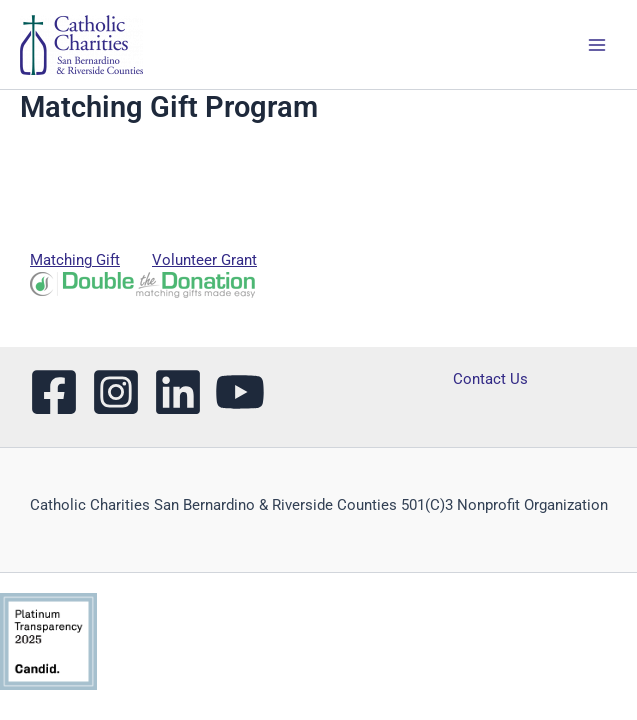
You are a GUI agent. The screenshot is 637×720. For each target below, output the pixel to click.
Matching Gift (75, 260)
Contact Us (490, 379)
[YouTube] (240, 392)
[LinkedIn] (178, 392)
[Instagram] (116, 392)
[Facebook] (54, 392)
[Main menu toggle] (597, 44)
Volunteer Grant (204, 260)
